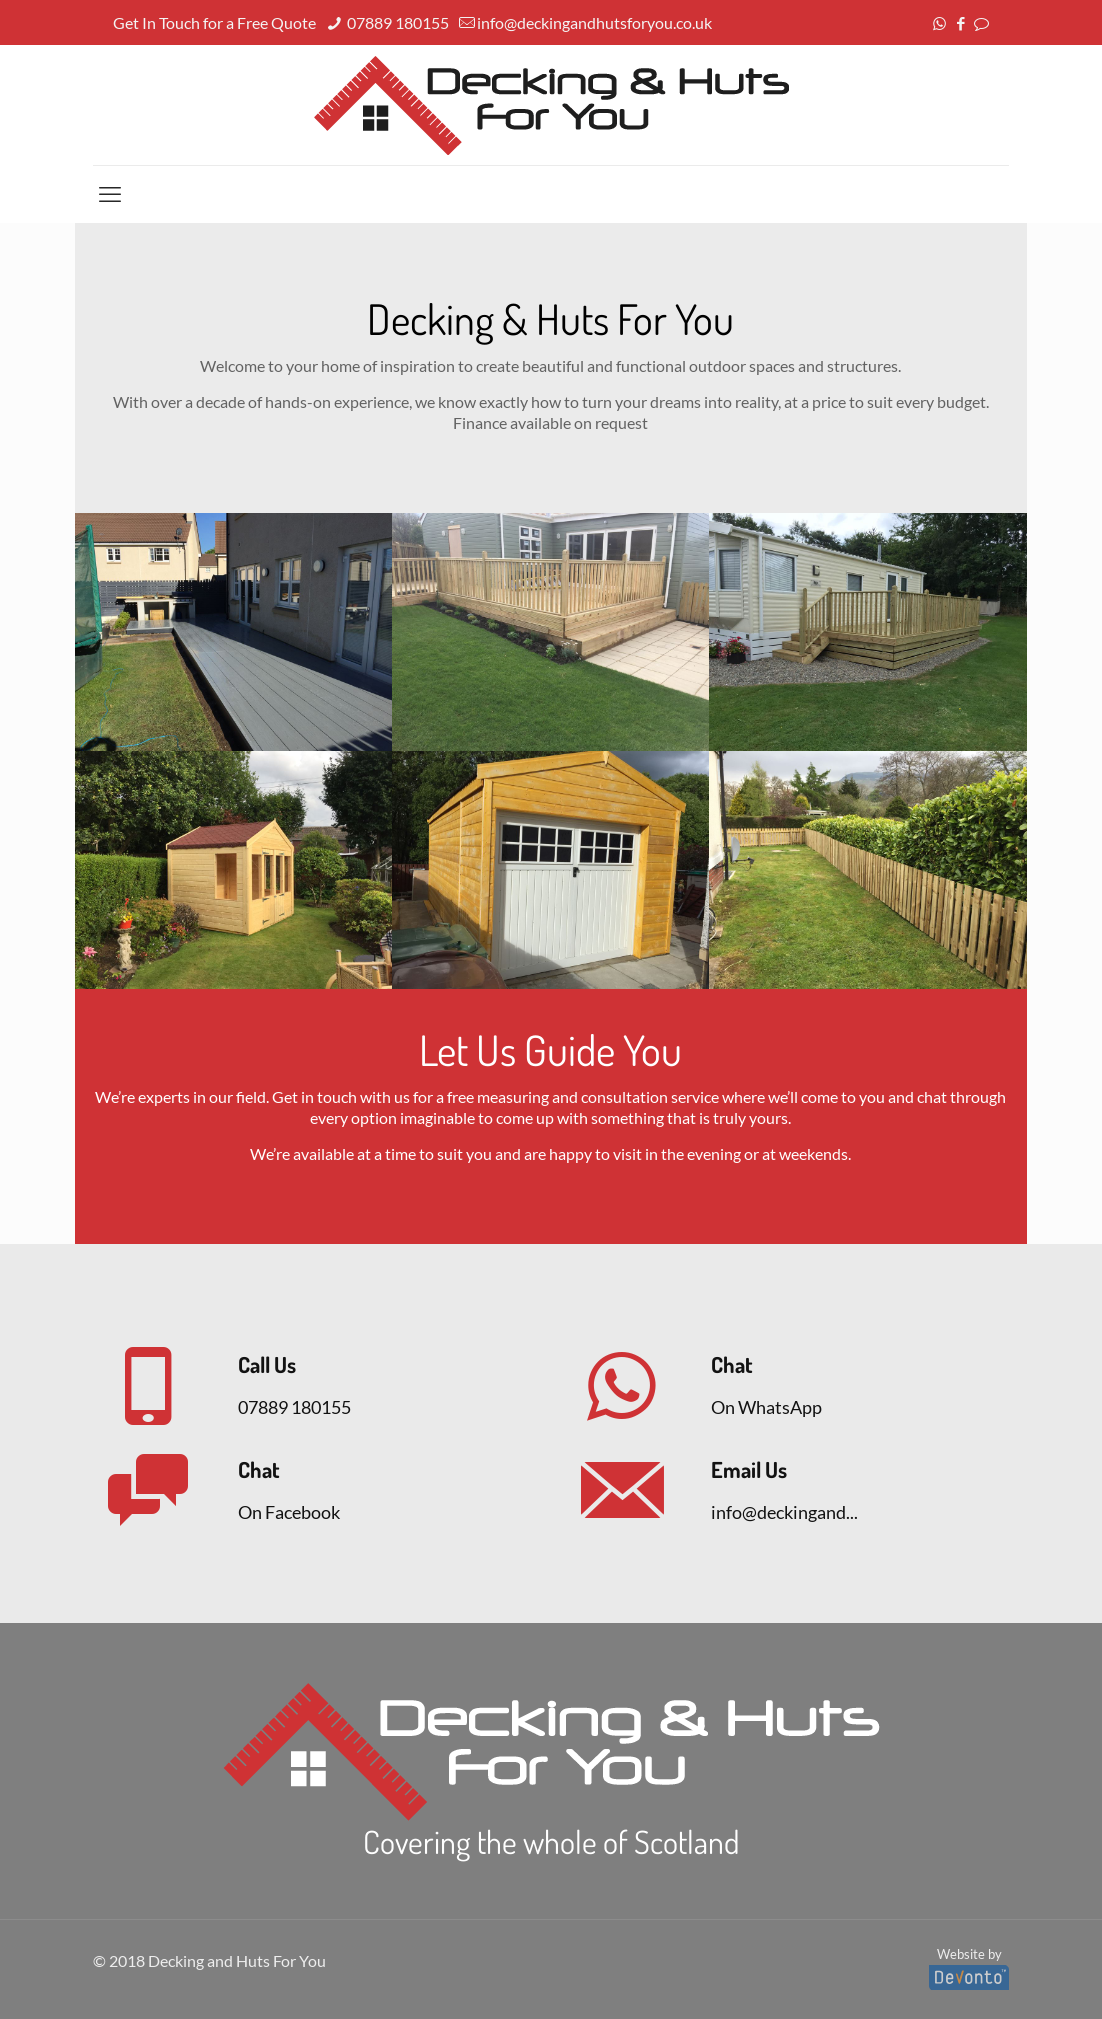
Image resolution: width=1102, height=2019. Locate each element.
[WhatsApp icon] (939, 23)
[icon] (981, 23)
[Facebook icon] (960, 23)
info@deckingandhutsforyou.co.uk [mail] (594, 22)
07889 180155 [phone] (396, 22)
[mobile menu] (110, 194)
